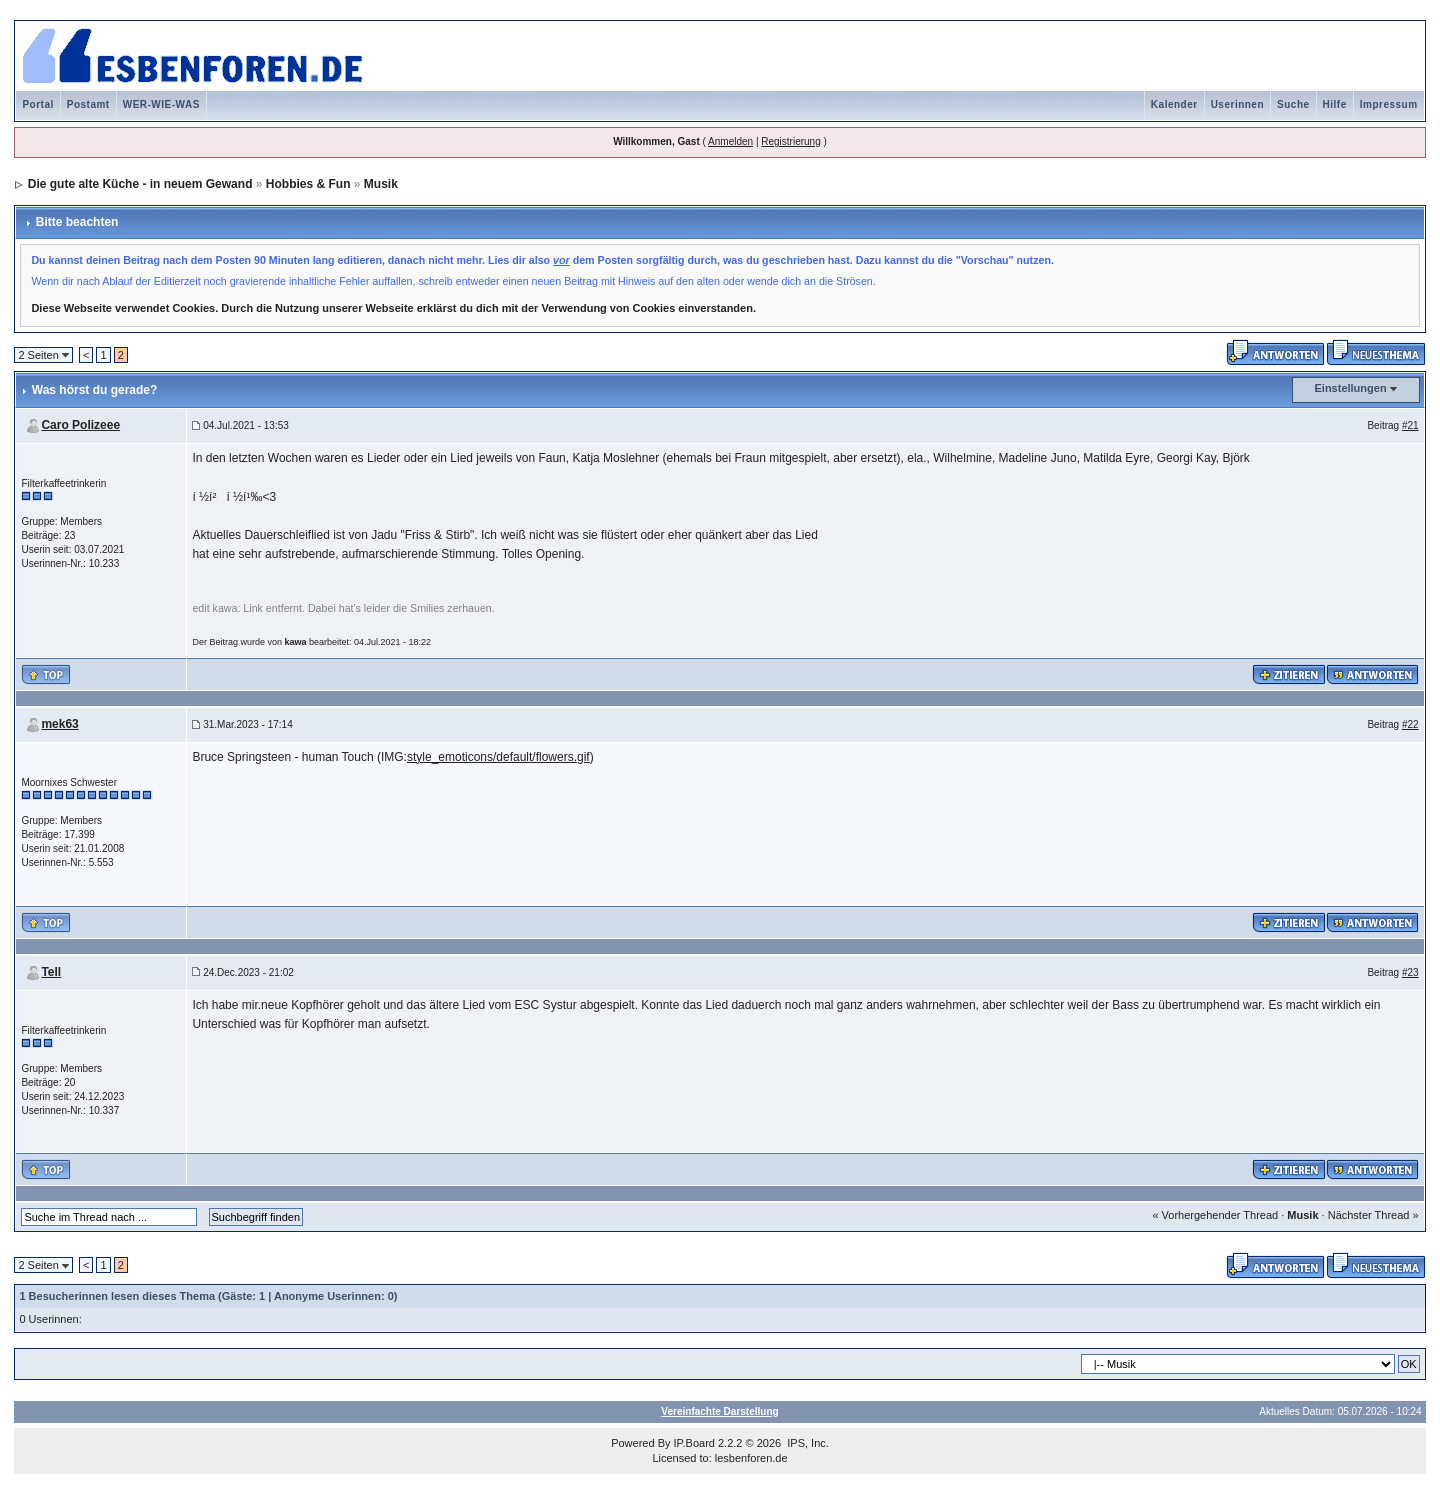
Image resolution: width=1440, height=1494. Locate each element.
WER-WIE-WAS (161, 104)
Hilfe (1335, 104)
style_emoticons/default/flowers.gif (498, 757)
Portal (37, 104)
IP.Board (694, 1443)
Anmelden (730, 141)
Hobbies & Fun (308, 184)
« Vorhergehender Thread (1215, 1215)
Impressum (1389, 104)
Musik (381, 184)
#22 (1410, 724)
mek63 (59, 724)
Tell (51, 972)
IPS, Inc (806, 1443)
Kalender (1174, 104)
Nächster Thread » (1373, 1215)
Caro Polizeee (80, 425)
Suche (1293, 104)
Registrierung (790, 141)
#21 (1410, 425)
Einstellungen (1351, 388)
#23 (1410, 972)
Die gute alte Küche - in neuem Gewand (140, 184)
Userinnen (1237, 104)
